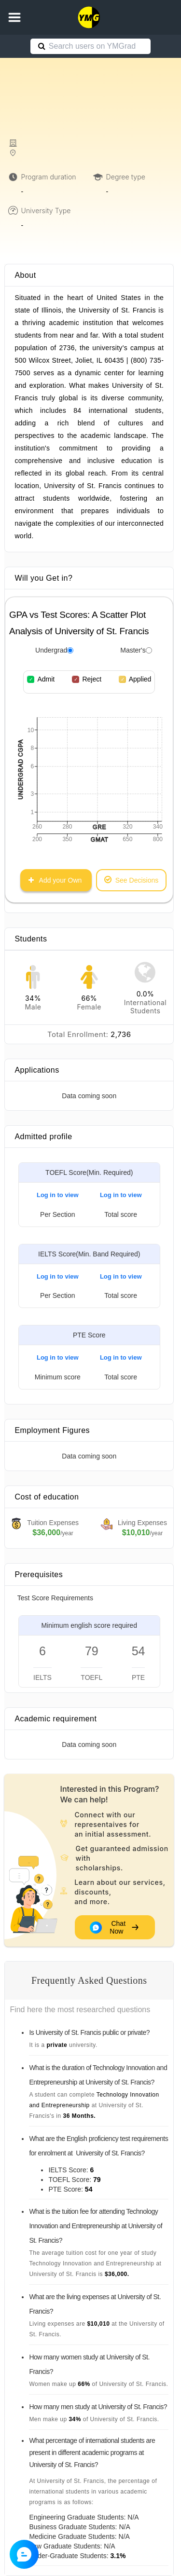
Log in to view (58, 1195)
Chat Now (115, 1927)
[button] (14, 17)
